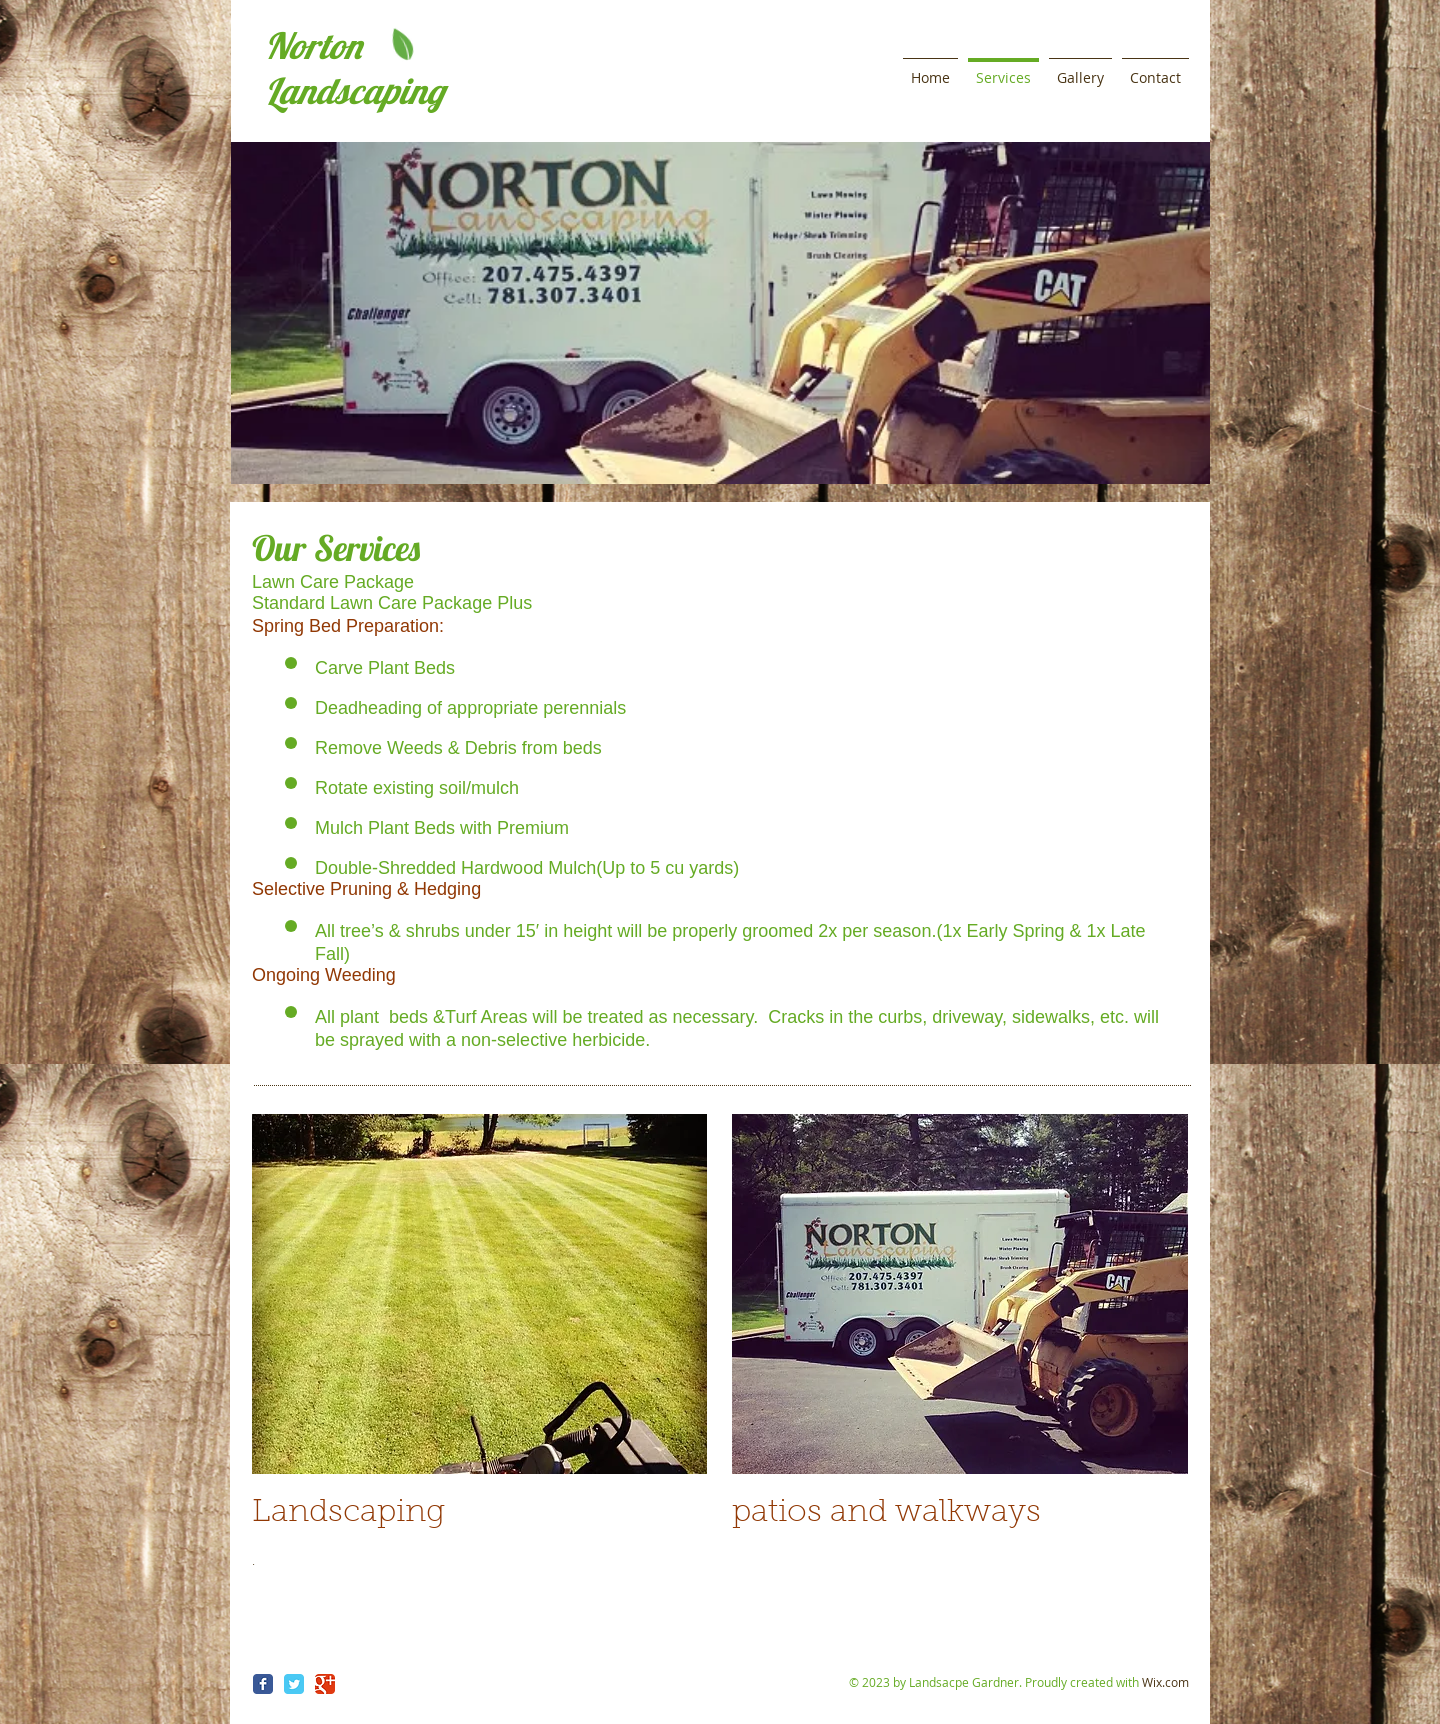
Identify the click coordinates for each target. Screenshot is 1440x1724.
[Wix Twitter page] (294, 1684)
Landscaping (354, 90)
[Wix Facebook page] (263, 1684)
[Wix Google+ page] (325, 1684)
